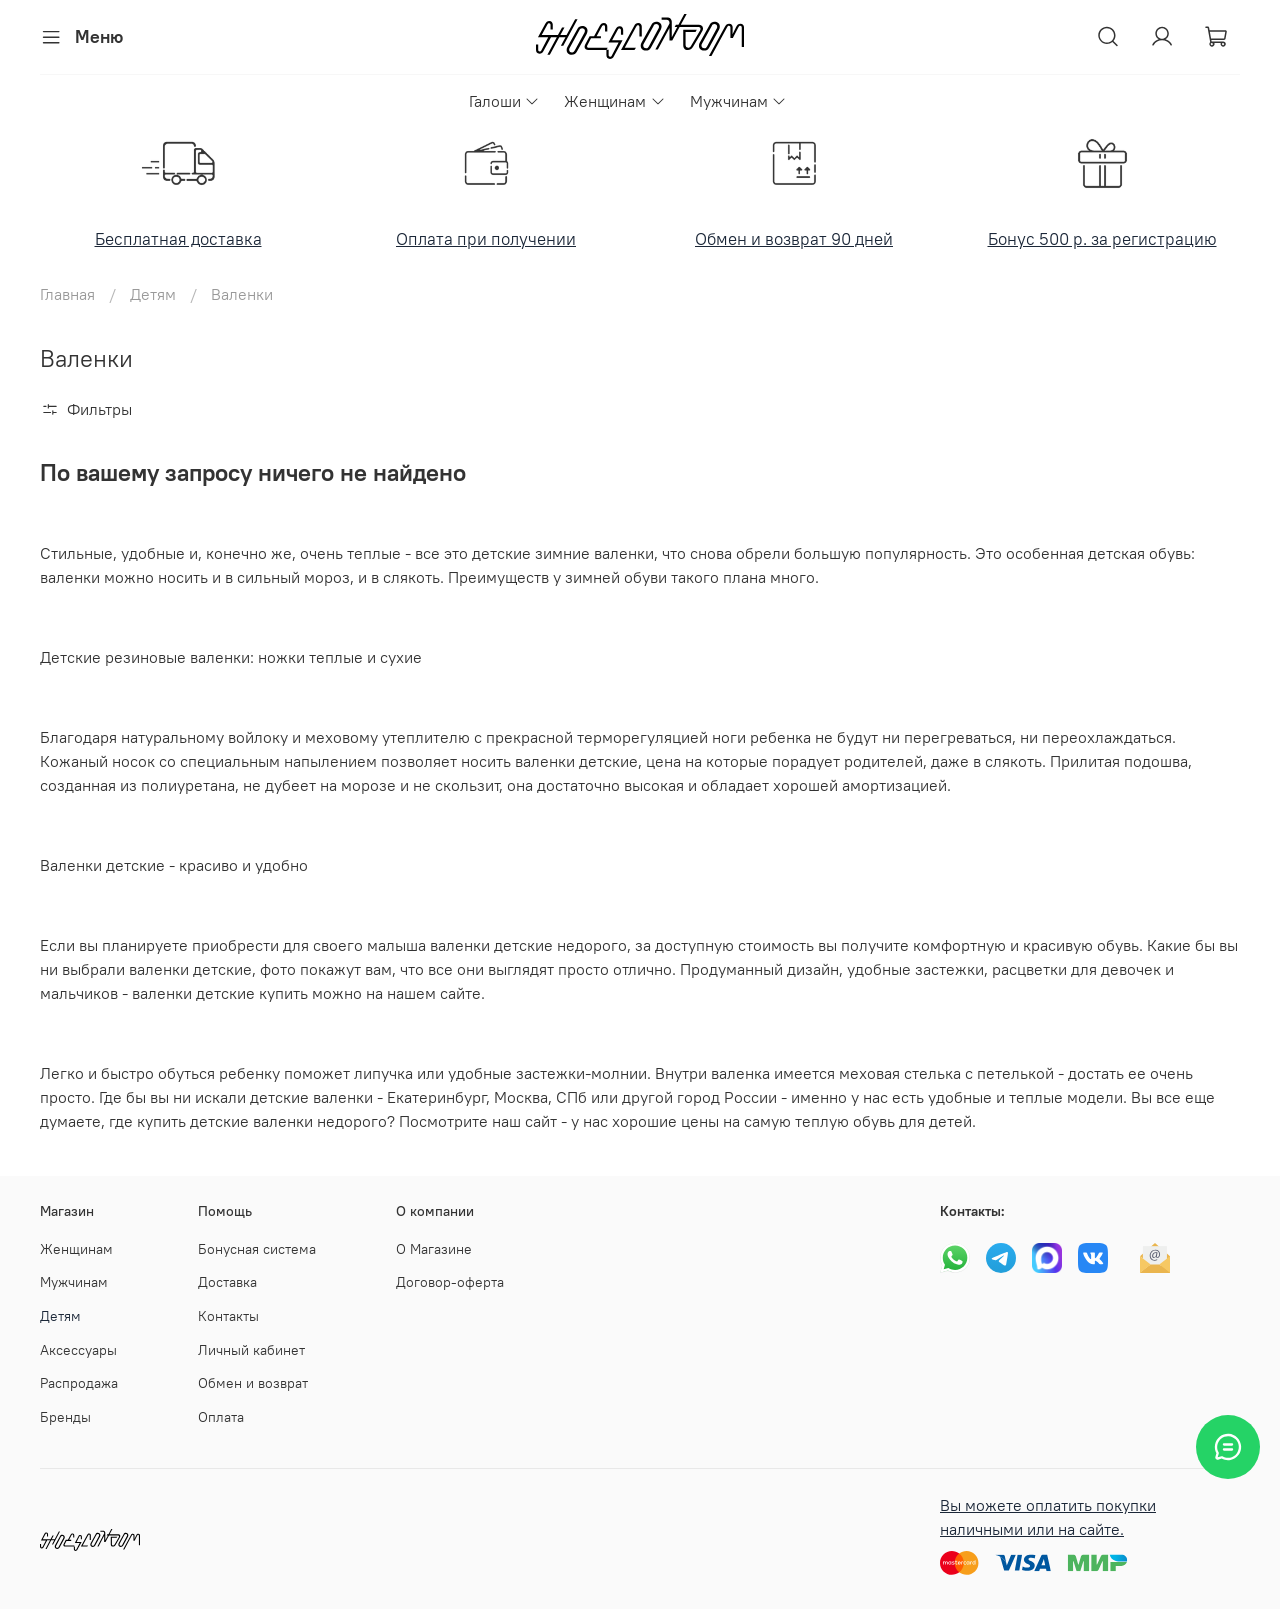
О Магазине (434, 1249)
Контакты (228, 1316)
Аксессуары (78, 1350)
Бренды (65, 1417)
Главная (67, 294)
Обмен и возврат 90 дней (794, 239)
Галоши (504, 101)
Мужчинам (738, 101)
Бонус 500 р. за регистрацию (1102, 239)
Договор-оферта (450, 1282)
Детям (153, 294)
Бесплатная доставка (178, 239)
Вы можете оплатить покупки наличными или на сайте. (1048, 1517)
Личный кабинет (251, 1350)
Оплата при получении (486, 239)
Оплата (221, 1417)
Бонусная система (257, 1249)
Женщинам (614, 101)
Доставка (227, 1282)
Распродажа (79, 1383)
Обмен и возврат (253, 1383)
